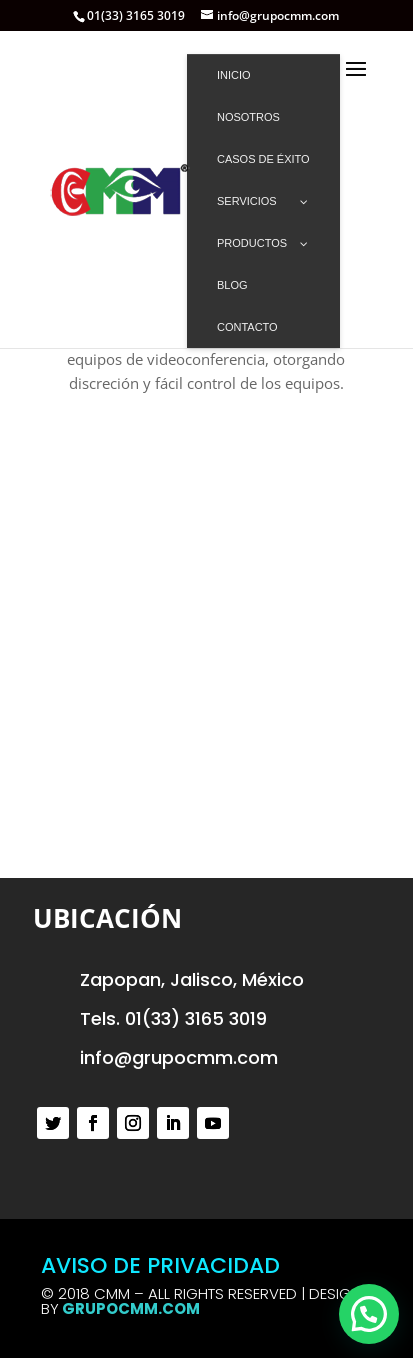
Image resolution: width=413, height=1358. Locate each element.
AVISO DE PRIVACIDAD (160, 1265)
